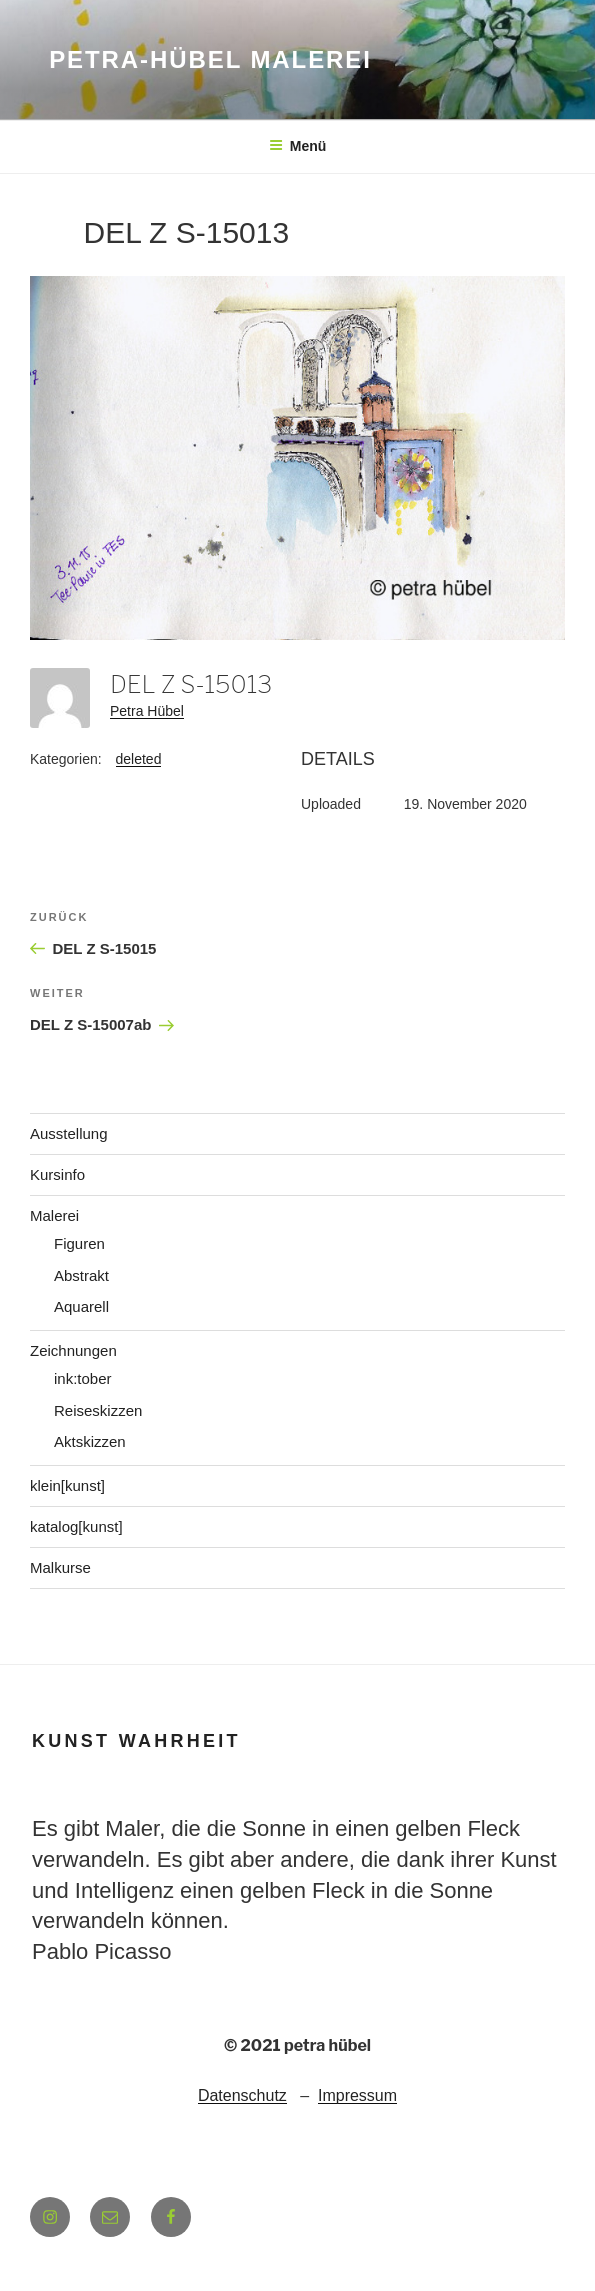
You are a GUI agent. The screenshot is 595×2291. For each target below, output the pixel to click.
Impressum (357, 2095)
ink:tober (83, 1378)
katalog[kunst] (76, 1526)
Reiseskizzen (98, 1410)
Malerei (54, 1215)
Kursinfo (57, 1174)
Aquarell (81, 1306)
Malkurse (60, 1567)
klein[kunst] (67, 1485)
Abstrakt (81, 1275)
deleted (139, 759)
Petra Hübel (147, 711)
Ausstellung (69, 1133)
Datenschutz (242, 2095)
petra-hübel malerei (210, 59)
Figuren (79, 1243)
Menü (298, 146)
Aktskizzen (90, 1441)
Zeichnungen (73, 1350)
